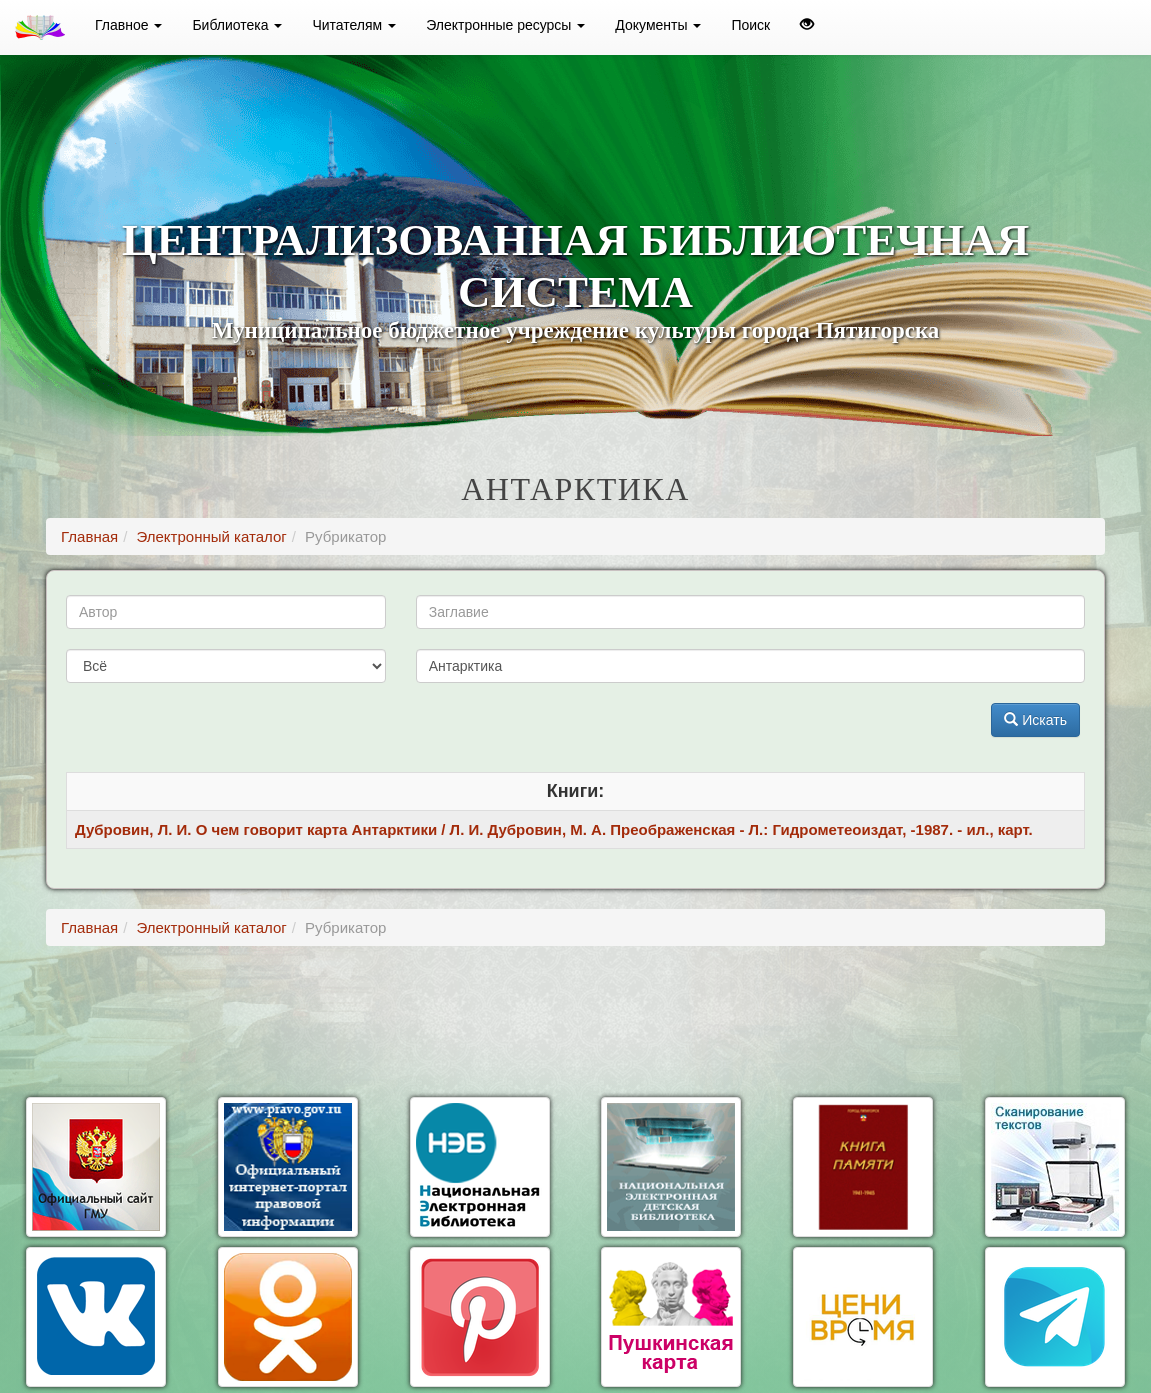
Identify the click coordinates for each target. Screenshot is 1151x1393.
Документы (658, 25)
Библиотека (237, 25)
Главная (89, 536)
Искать (1035, 720)
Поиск (750, 25)
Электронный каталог (211, 536)
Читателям (354, 25)
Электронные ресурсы (505, 25)
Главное (128, 25)
